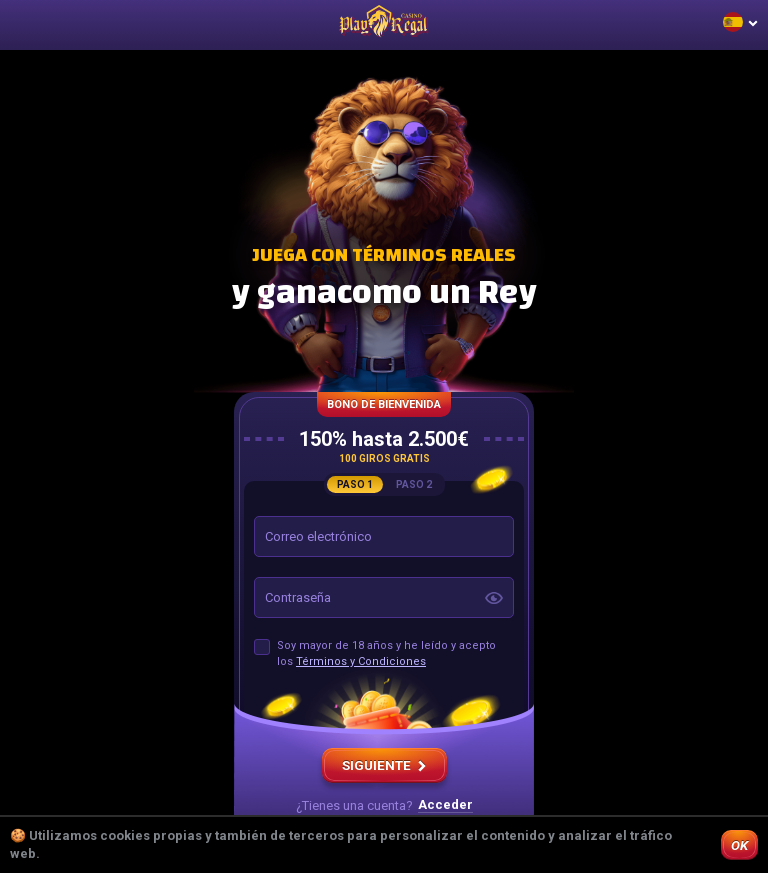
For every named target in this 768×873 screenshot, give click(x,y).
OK (739, 845)
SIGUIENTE (384, 765)
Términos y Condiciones (361, 661)
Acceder (445, 805)
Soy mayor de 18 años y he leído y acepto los (386, 653)
